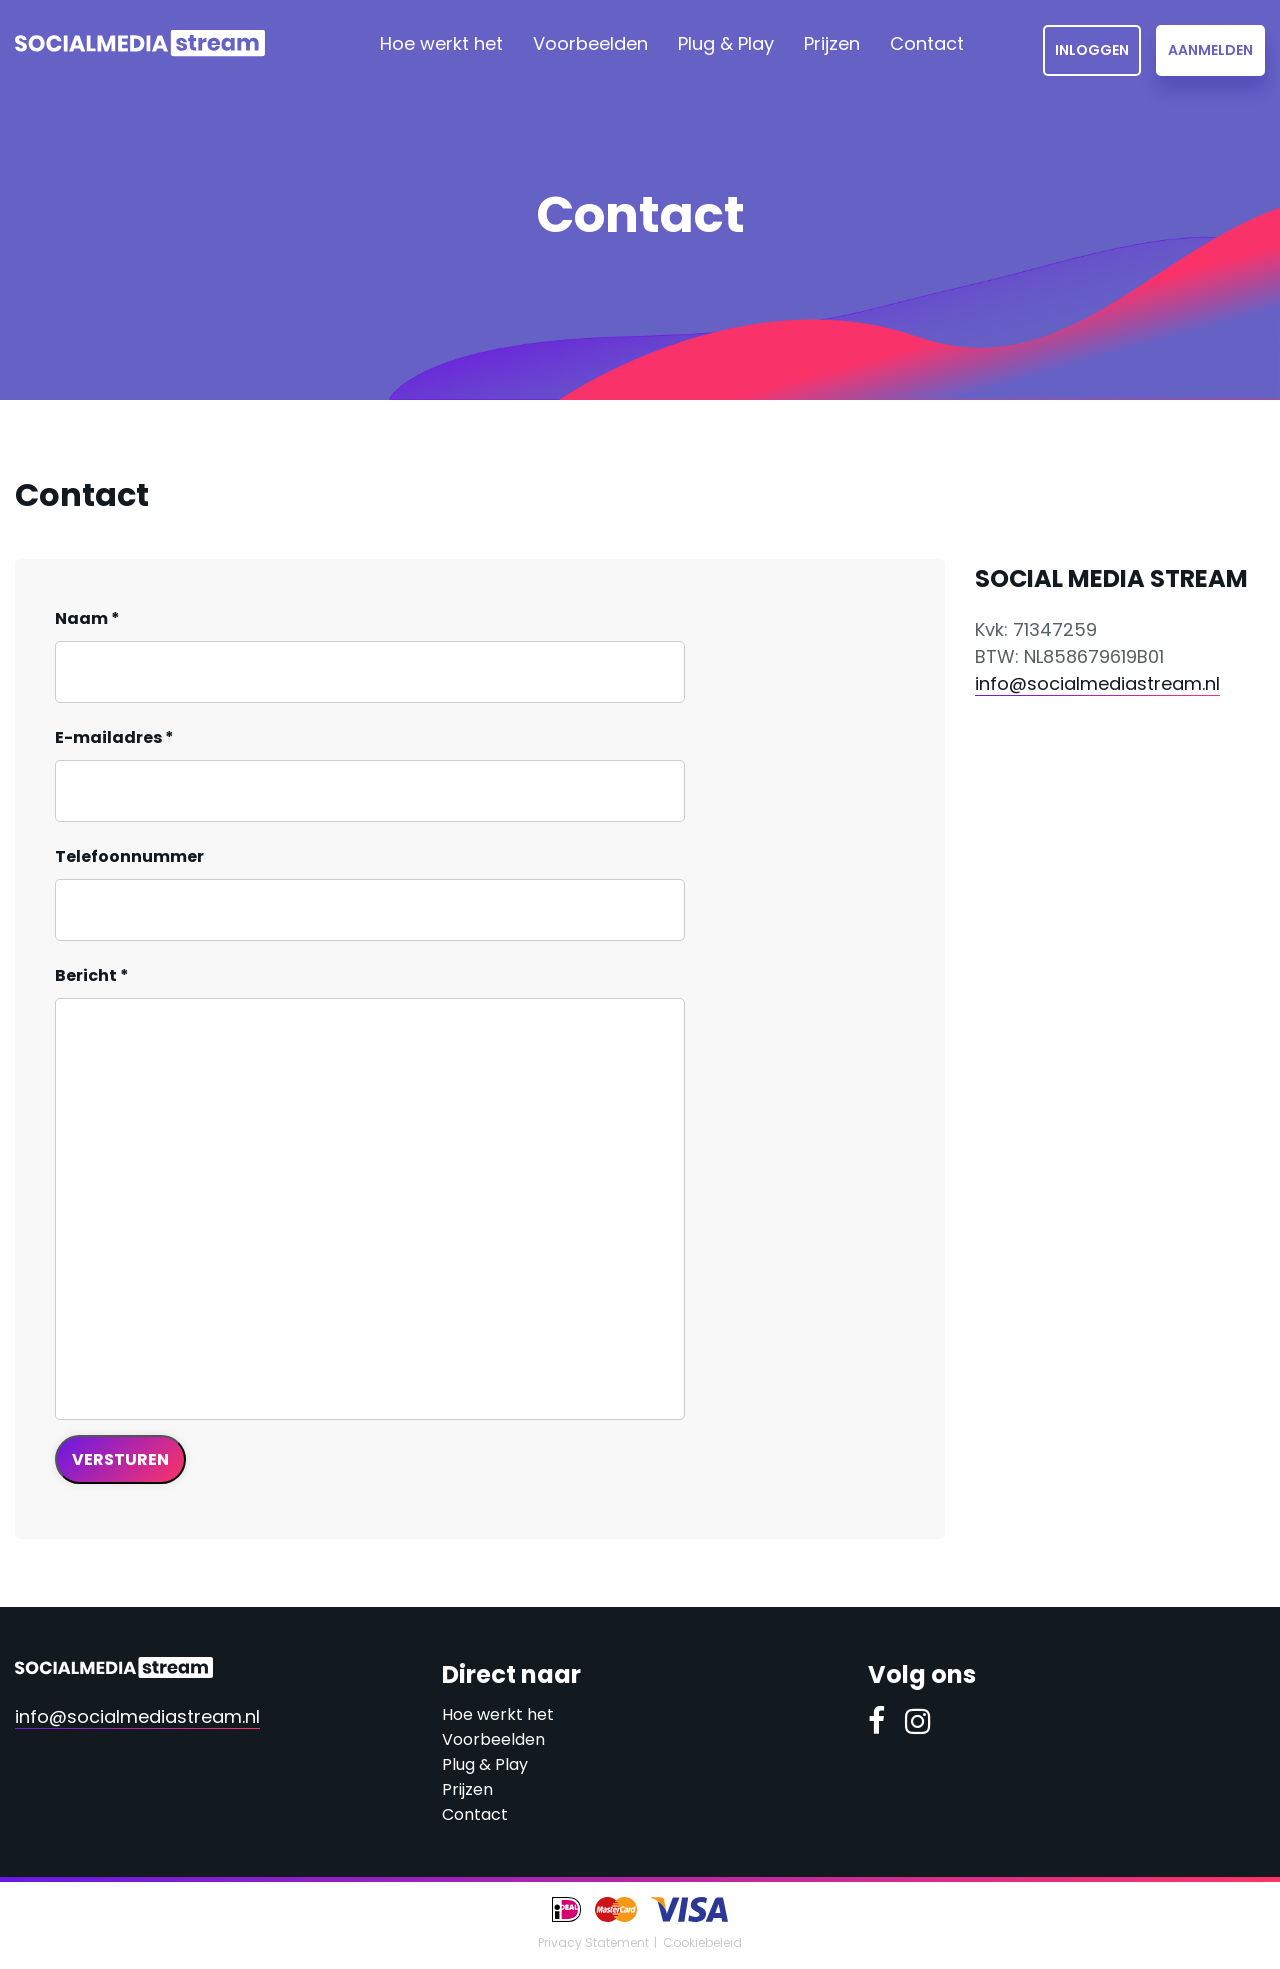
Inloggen (1092, 50)
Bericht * (92, 975)
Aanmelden (1210, 50)
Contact (927, 43)
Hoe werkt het (441, 43)
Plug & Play (726, 43)
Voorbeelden (590, 43)
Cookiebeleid (702, 1942)
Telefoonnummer (129, 856)
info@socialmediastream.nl (1097, 683)
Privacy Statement (593, 1942)
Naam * (87, 618)
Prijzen (832, 43)
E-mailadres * (114, 737)
